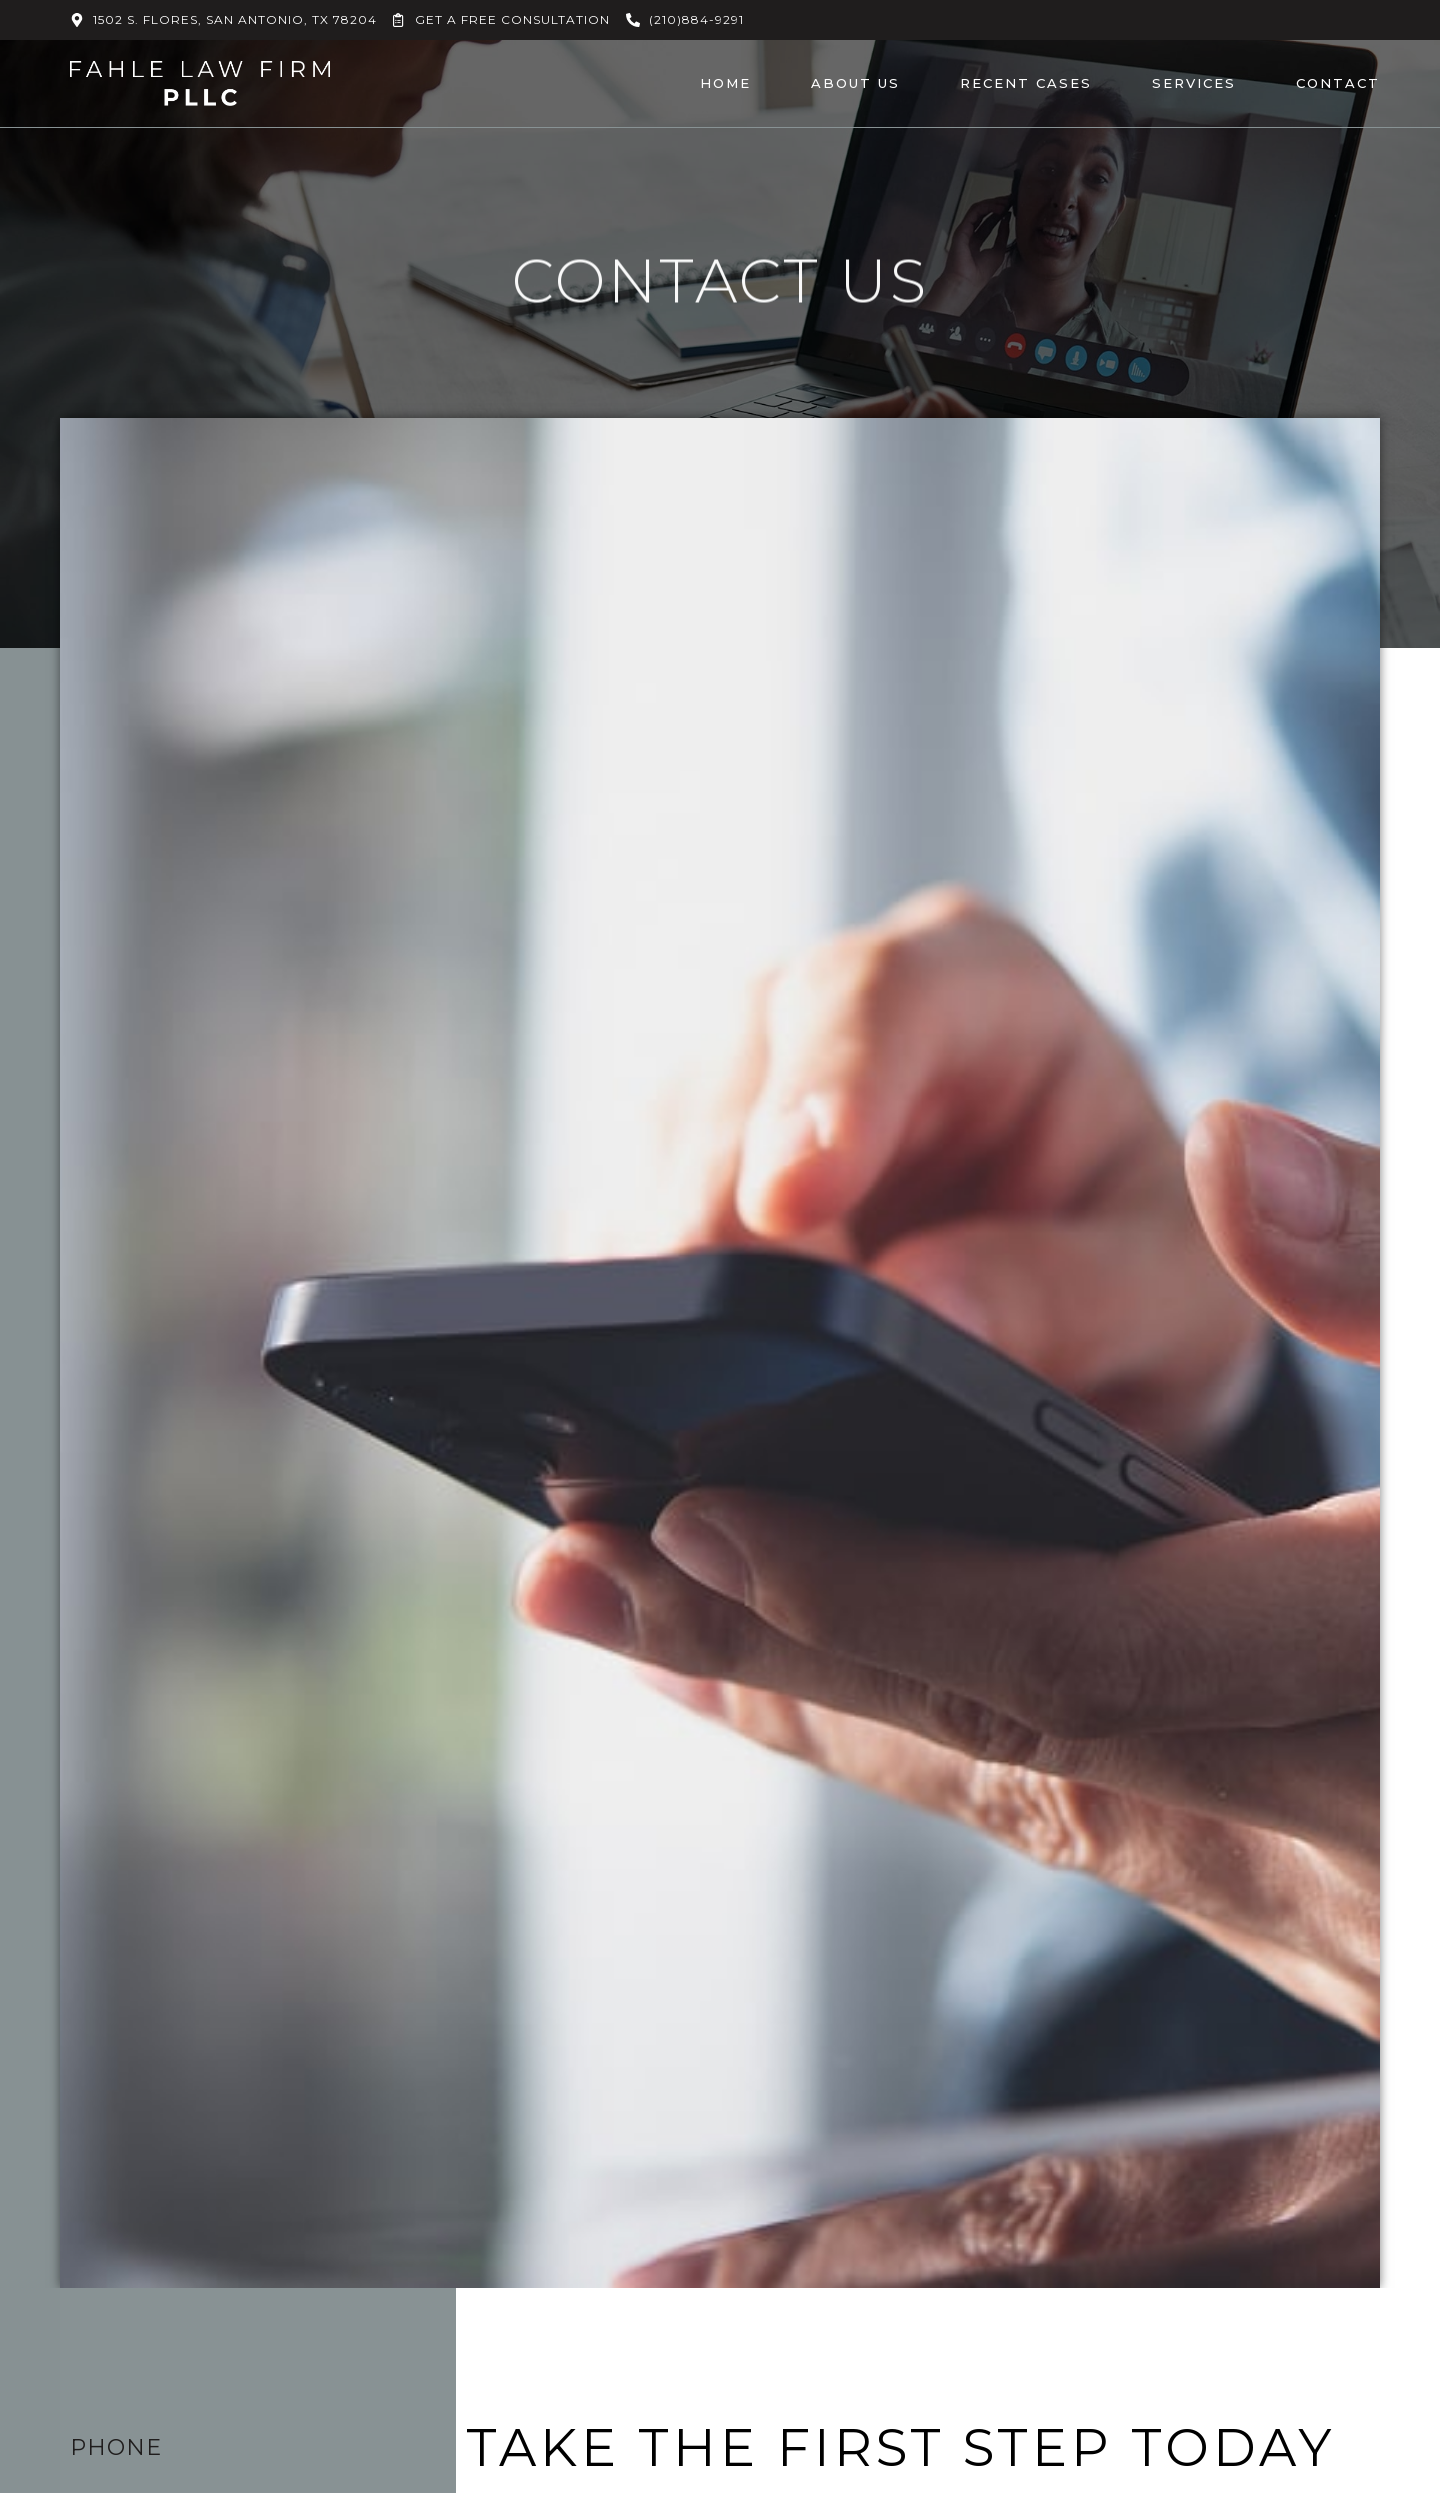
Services (1194, 83)
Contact (1338, 83)
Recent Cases (1026, 83)
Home (725, 83)
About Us (855, 83)
